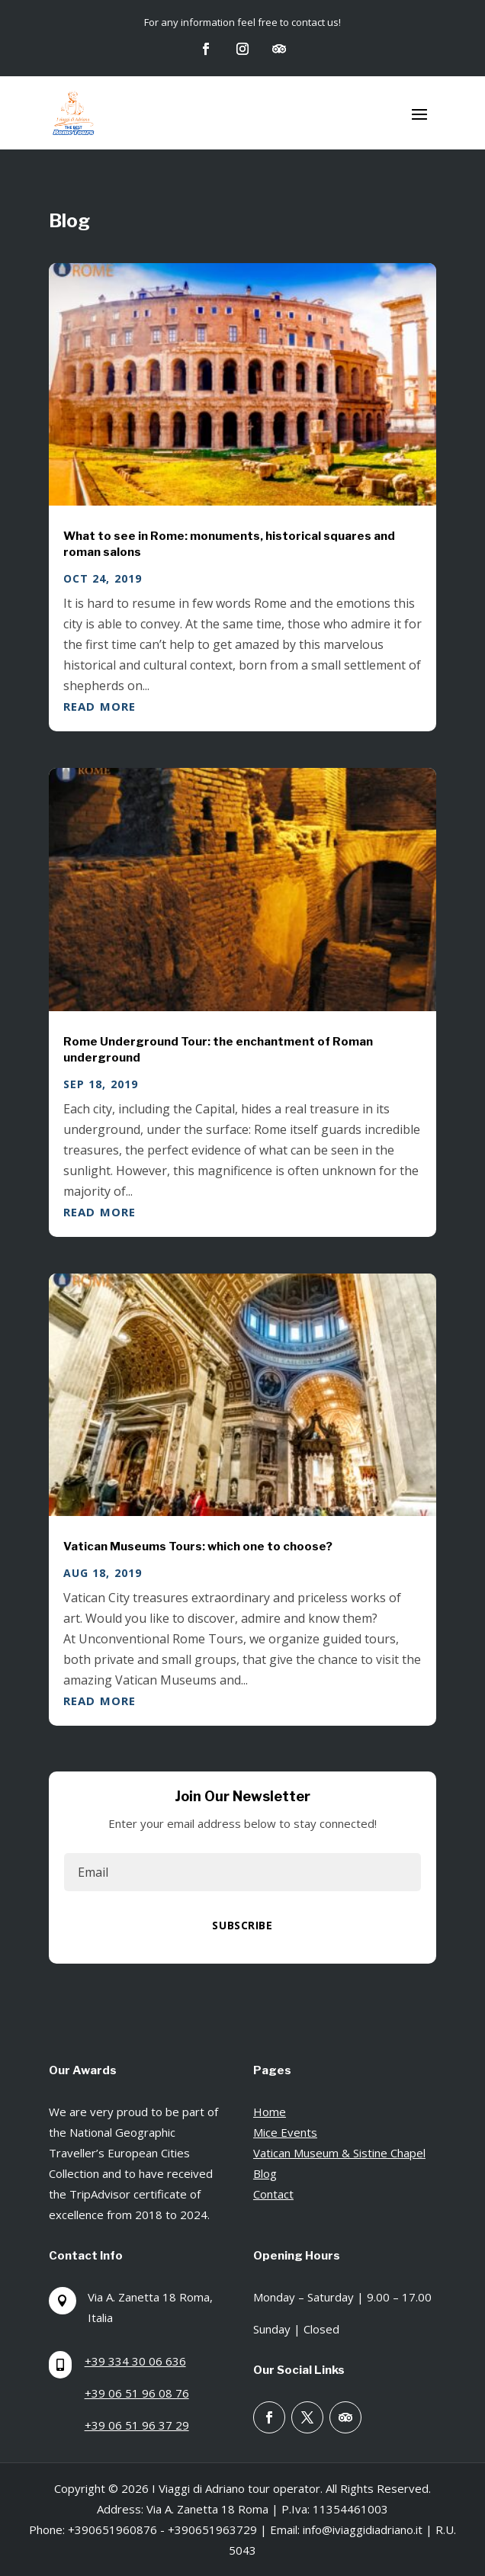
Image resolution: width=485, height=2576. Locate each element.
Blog (265, 2173)
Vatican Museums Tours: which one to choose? (197, 1546)
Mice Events (285, 2132)
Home (269, 2111)
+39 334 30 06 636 (135, 2361)
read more (100, 706)
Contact (273, 2194)
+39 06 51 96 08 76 (137, 2393)
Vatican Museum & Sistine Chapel (339, 2152)
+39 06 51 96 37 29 (137, 2425)
